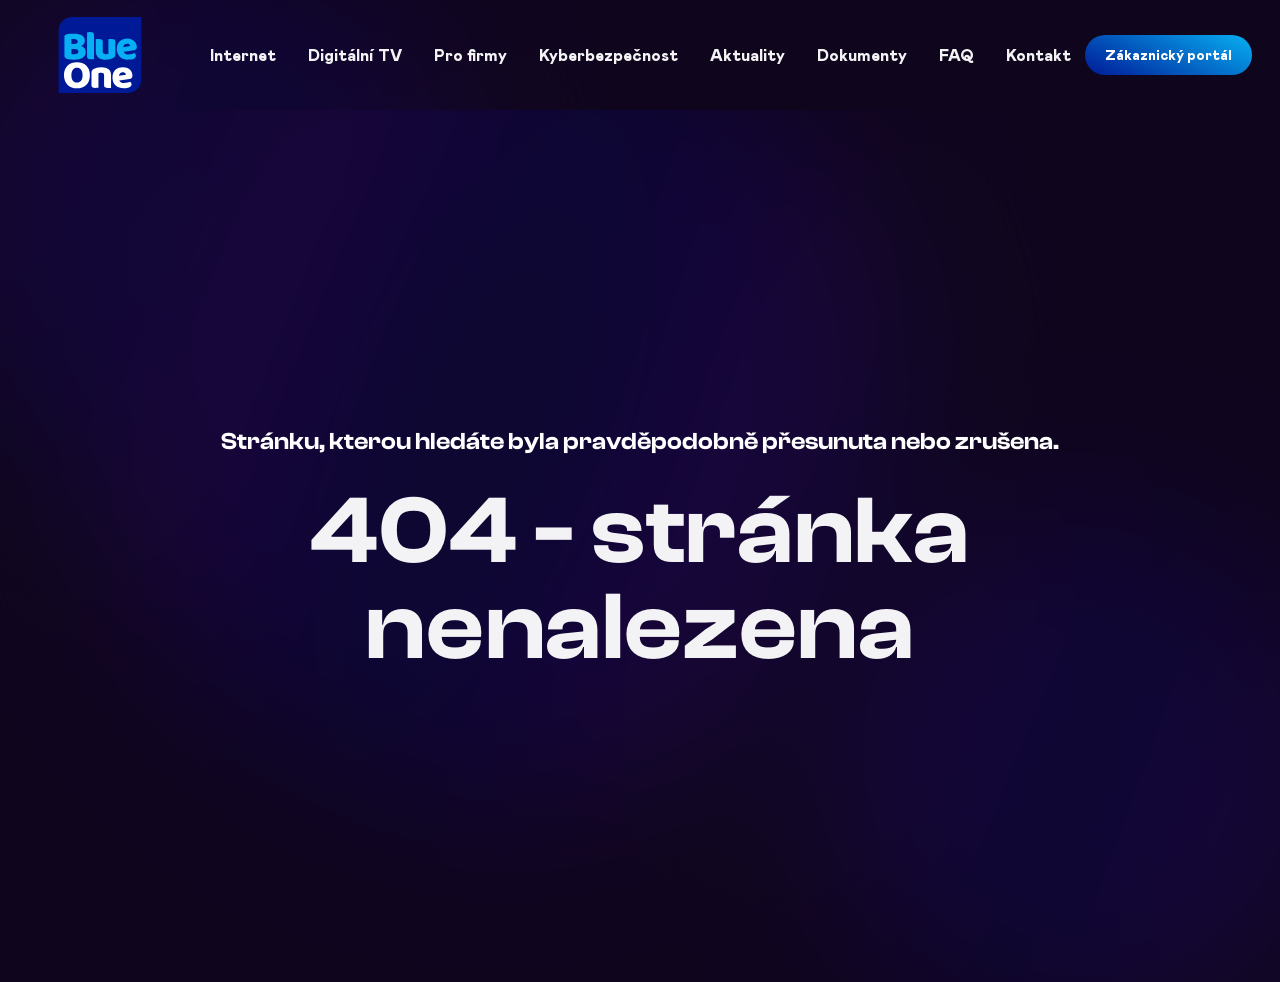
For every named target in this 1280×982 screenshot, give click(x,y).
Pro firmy (470, 54)
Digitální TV (355, 54)
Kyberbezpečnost (608, 54)
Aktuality (747, 54)
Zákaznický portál (1168, 54)
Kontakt (1038, 54)
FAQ (956, 54)
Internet (243, 54)
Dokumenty (862, 54)
